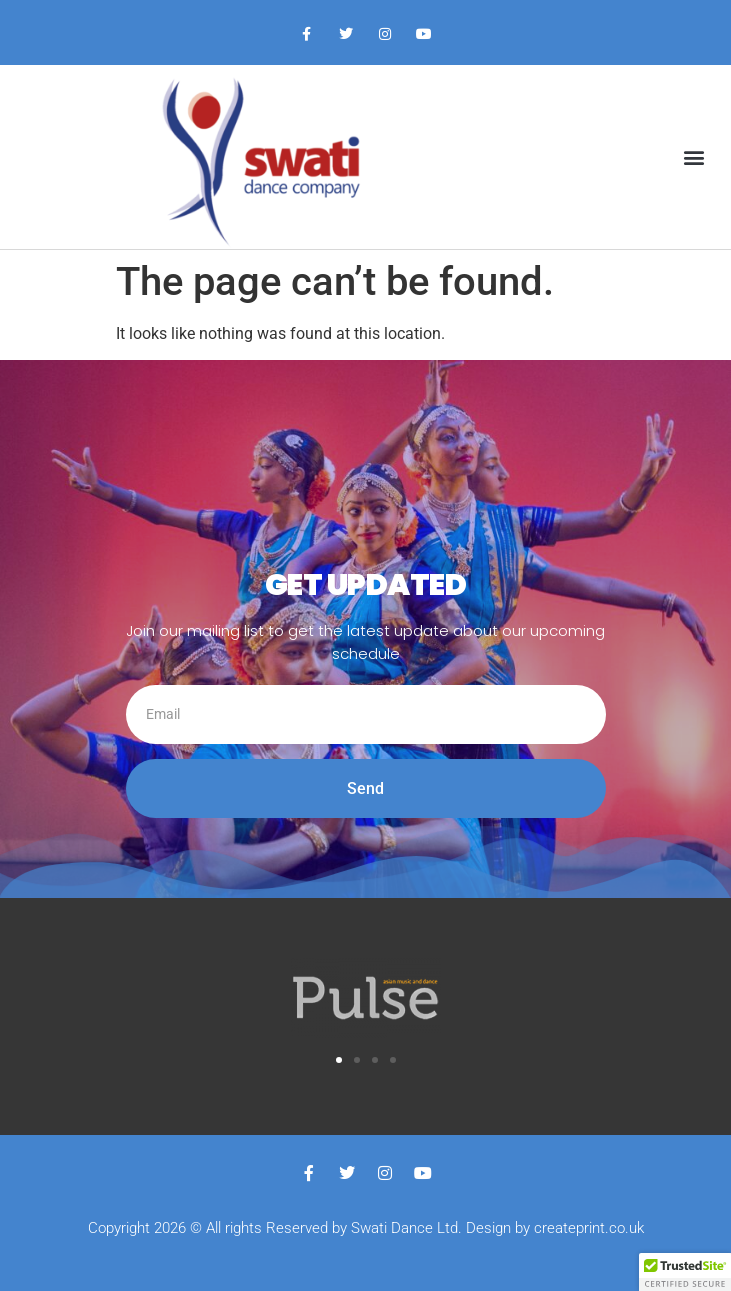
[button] (694, 156)
